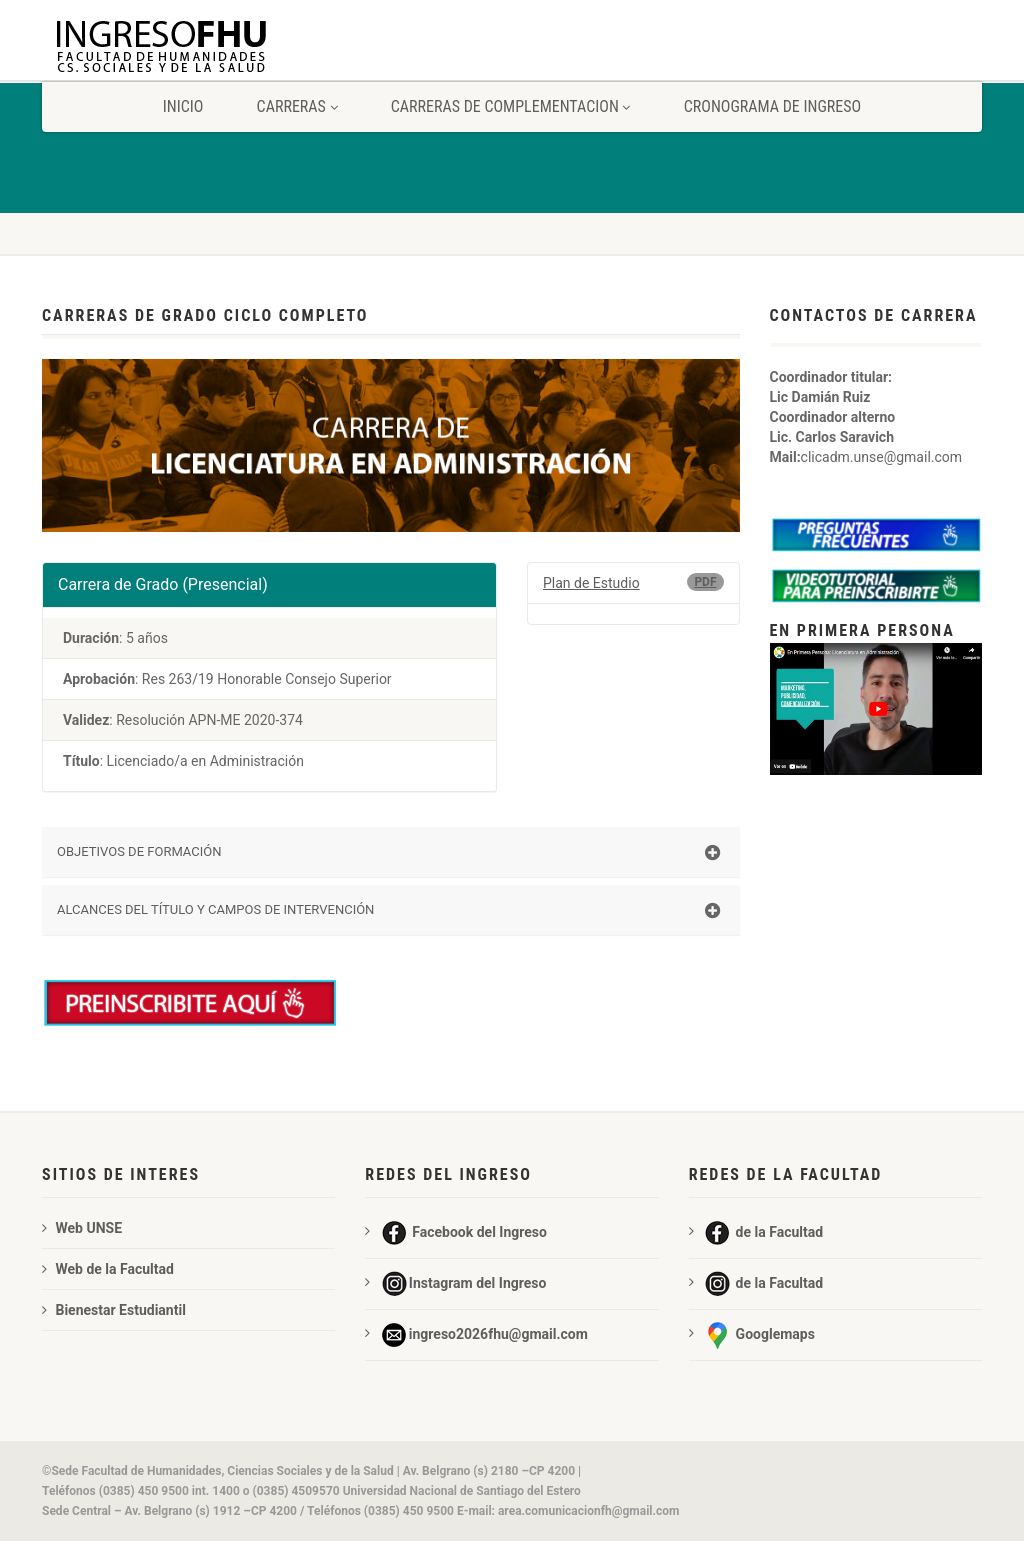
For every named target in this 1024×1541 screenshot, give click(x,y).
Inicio (183, 106)
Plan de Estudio (591, 583)
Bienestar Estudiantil (114, 1310)
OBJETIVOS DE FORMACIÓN (388, 853)
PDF (705, 582)
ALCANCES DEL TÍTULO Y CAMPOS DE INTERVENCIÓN (388, 911)
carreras (297, 106)
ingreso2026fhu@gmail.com (476, 1335)
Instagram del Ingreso (455, 1284)
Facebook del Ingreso (456, 1233)
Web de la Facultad (108, 1269)
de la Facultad (756, 1233)
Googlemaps (752, 1335)
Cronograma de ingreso (773, 106)
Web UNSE (82, 1228)
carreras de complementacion (511, 106)
